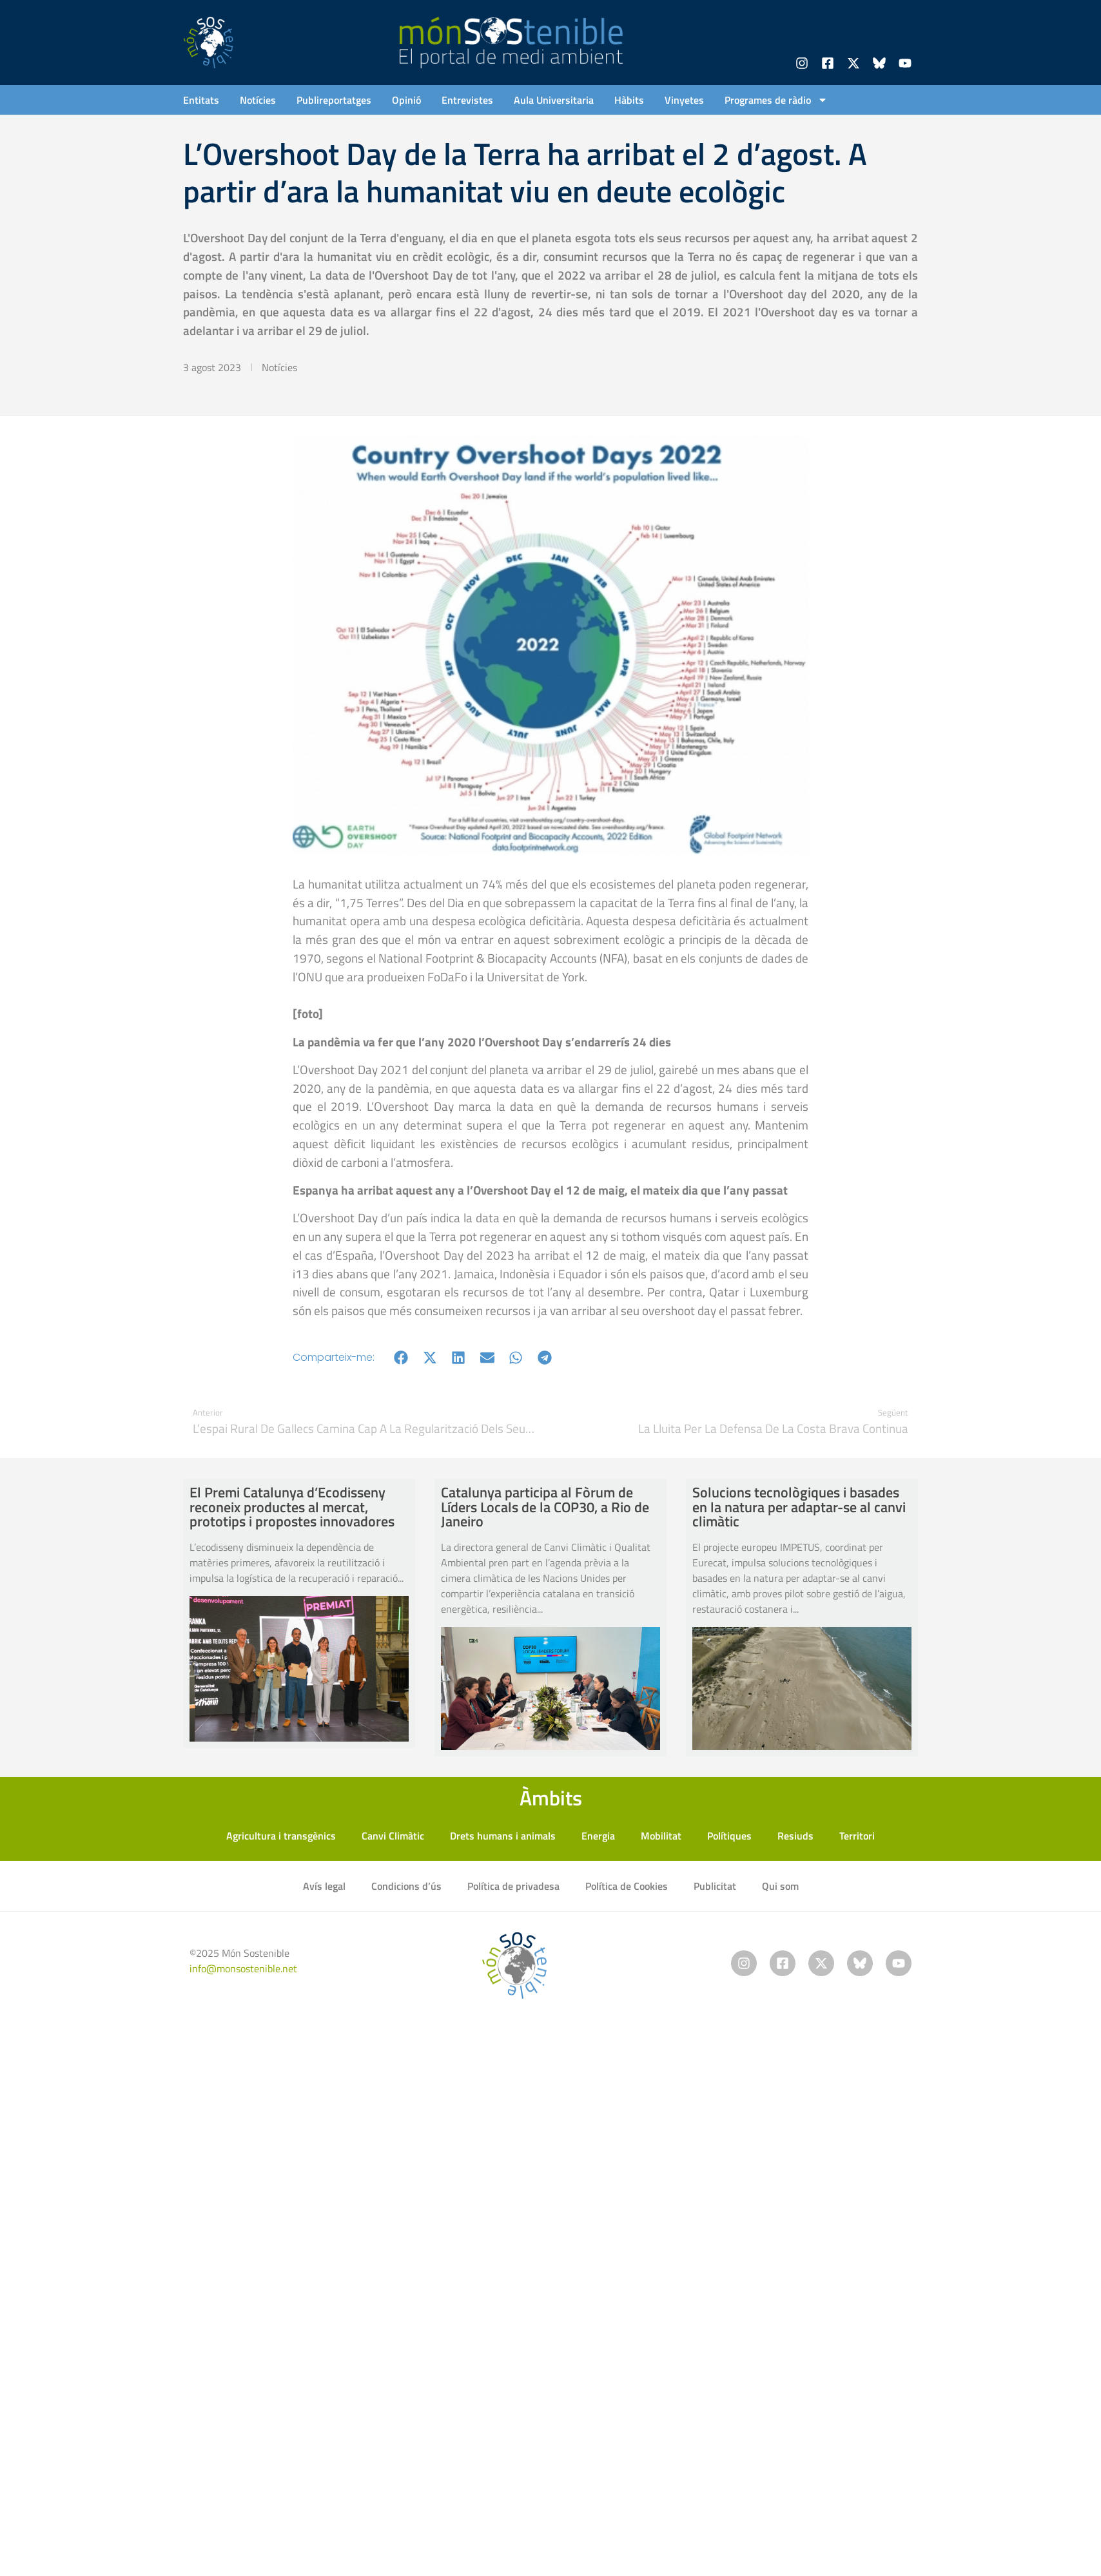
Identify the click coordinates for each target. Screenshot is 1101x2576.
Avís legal (324, 1886)
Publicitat (715, 1886)
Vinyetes (684, 100)
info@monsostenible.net (243, 1968)
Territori (857, 1835)
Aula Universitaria (554, 100)
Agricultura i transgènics (281, 1835)
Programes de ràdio (776, 99)
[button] (401, 1357)
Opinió (406, 100)
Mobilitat (661, 1835)
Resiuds (795, 1835)
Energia (598, 1835)
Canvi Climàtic (393, 1835)
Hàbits (629, 100)
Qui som (780, 1886)
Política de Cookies (626, 1886)
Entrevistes (467, 100)
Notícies (258, 100)
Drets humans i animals (503, 1835)
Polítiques (729, 1835)
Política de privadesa (513, 1886)
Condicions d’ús (406, 1886)
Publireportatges (334, 100)
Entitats (201, 100)
